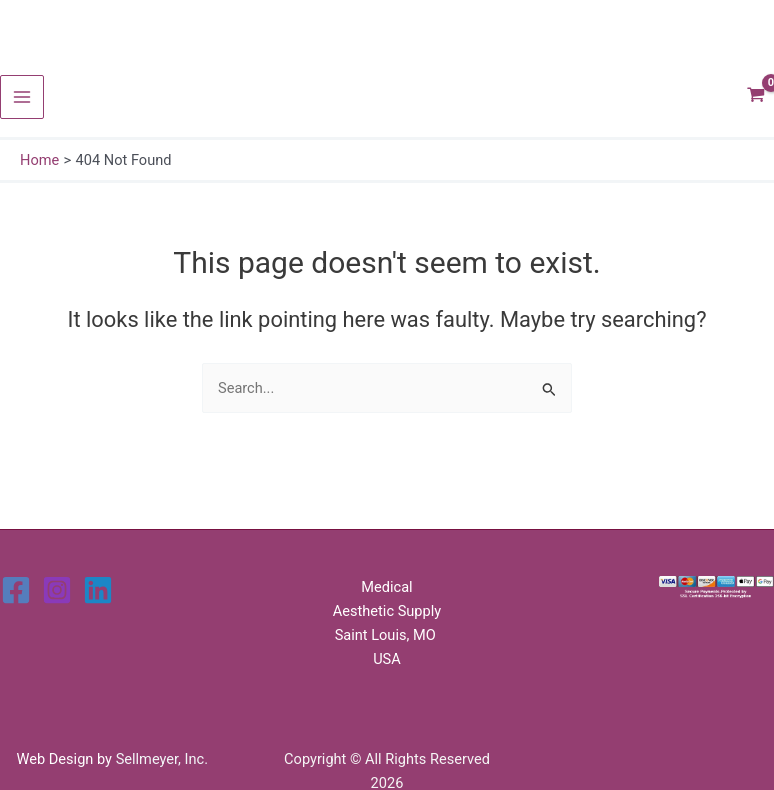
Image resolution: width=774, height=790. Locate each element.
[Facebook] (16, 590)
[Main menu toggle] (22, 97)
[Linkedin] (98, 590)
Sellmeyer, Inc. (162, 759)
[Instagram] (57, 590)
